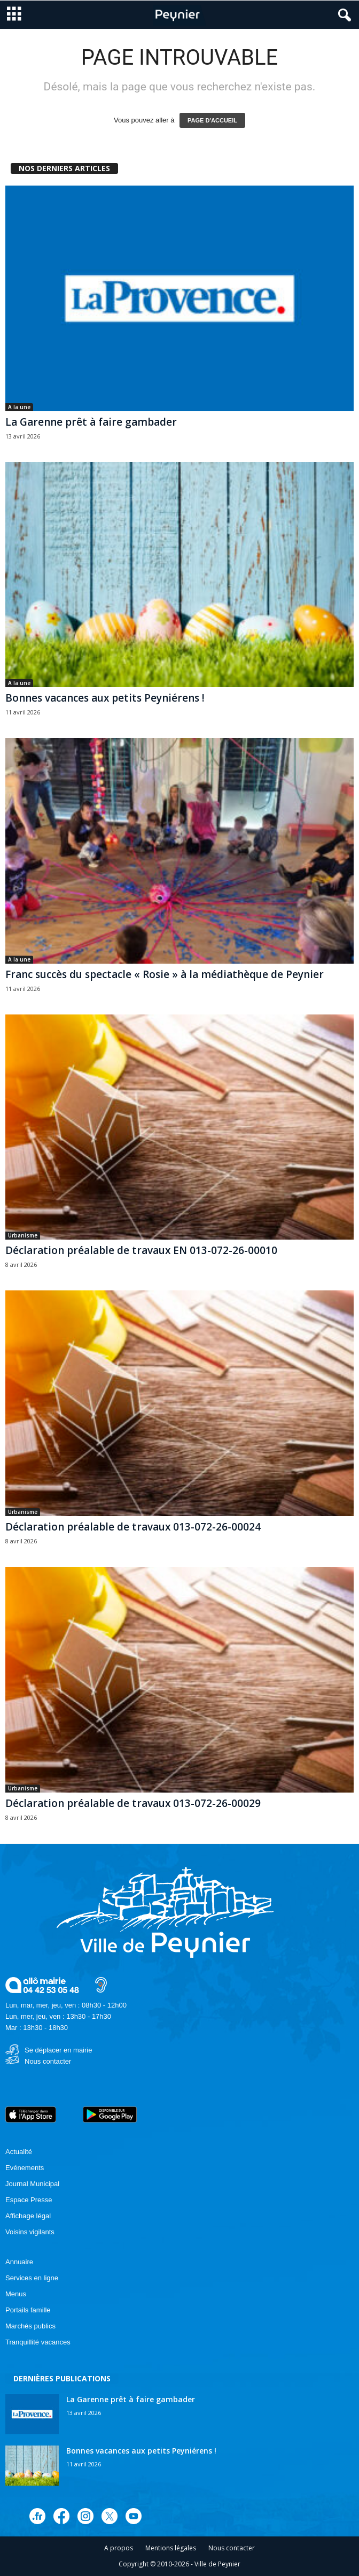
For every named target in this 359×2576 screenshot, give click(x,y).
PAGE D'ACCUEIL (212, 120)
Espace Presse (28, 2200)
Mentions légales (170, 2547)
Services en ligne (31, 2278)
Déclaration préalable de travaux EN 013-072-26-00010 (141, 1250)
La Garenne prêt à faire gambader (91, 422)
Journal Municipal (32, 2184)
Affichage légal (28, 2216)
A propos (118, 2547)
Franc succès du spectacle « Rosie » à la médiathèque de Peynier (164, 974)
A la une (19, 407)
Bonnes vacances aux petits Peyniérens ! (105, 698)
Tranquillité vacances (38, 2342)
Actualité (18, 2152)
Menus (15, 2294)
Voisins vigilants (29, 2232)
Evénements (24, 2168)
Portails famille (28, 2310)
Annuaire (19, 2262)
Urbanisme (22, 1235)
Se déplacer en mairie (58, 2050)
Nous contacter (48, 2061)
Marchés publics (30, 2326)
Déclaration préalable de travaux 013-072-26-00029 (133, 1803)
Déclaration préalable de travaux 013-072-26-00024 (133, 1527)
